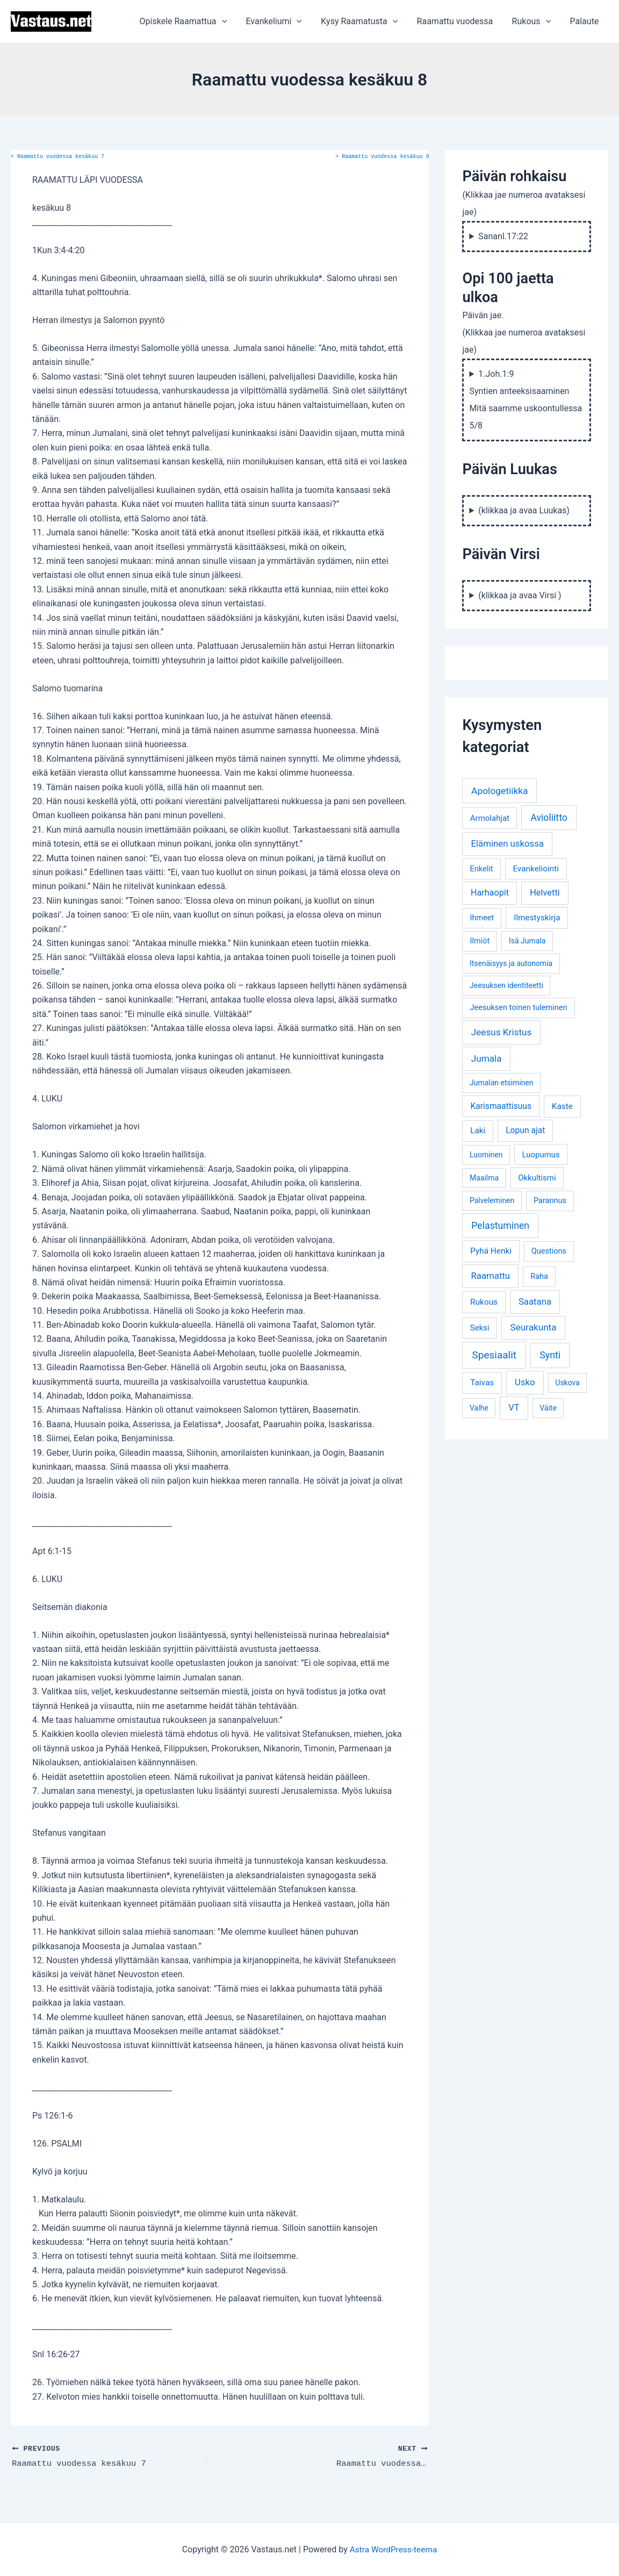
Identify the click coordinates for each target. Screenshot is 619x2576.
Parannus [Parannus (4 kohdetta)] (550, 1200)
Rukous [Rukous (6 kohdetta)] (484, 1302)
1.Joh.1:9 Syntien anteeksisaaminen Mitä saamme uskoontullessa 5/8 (525, 400)
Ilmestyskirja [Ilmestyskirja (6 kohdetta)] (537, 917)
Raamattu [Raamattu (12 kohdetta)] (490, 1275)
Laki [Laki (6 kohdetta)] (477, 1130)
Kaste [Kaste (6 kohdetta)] (562, 1106)
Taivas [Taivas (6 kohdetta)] (482, 1382)
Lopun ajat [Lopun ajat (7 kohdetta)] (525, 1130)
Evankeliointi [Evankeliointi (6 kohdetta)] (536, 869)
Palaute (585, 21)
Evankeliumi (282, 21)
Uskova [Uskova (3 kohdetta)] (567, 1382)
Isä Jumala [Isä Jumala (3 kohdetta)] (527, 940)
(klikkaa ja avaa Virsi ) (519, 595)
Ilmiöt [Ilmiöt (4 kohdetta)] (480, 941)
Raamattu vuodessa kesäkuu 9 (382, 157)
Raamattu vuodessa (459, 21)
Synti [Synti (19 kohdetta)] (549, 1355)
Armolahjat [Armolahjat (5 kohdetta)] (489, 818)
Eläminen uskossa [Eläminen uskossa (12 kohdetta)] (507, 843)
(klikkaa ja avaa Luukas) (524, 510)
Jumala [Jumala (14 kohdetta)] (486, 1058)
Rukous (534, 21)
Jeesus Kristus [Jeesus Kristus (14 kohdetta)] (501, 1032)
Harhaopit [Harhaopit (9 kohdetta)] (490, 893)
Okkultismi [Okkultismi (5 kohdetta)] (537, 1178)
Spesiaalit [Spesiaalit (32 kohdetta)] (494, 1355)
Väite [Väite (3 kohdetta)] (548, 1408)
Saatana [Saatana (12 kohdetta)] (535, 1301)
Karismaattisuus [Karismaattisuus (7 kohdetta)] (500, 1106)
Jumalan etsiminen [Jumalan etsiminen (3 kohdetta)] (502, 1082)
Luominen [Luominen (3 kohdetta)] (486, 1154)
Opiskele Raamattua (193, 21)
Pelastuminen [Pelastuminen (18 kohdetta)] (500, 1225)
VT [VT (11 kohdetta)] (513, 1408)
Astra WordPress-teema (393, 2549)
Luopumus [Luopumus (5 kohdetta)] (541, 1155)
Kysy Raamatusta (365, 21)
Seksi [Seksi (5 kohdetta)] (480, 1328)
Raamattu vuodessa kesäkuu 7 (57, 157)
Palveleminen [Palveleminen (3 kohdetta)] (492, 1200)
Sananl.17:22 (503, 236)
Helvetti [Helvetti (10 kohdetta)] (545, 893)
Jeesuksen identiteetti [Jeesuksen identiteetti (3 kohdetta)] (506, 985)
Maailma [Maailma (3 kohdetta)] (484, 1177)
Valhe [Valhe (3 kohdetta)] (479, 1408)
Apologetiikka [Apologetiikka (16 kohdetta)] (499, 790)
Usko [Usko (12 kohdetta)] (525, 1382)
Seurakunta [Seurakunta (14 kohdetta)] (533, 1327)
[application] (231, 21)
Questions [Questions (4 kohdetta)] (548, 1251)
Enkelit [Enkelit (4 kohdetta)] (481, 869)
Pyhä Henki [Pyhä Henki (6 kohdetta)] (491, 1251)
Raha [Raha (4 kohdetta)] (539, 1276)
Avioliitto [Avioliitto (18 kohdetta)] (548, 817)
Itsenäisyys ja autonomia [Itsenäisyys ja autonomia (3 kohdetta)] (511, 963)
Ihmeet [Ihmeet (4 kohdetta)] (482, 917)
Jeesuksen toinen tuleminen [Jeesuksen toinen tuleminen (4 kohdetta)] (518, 1007)
